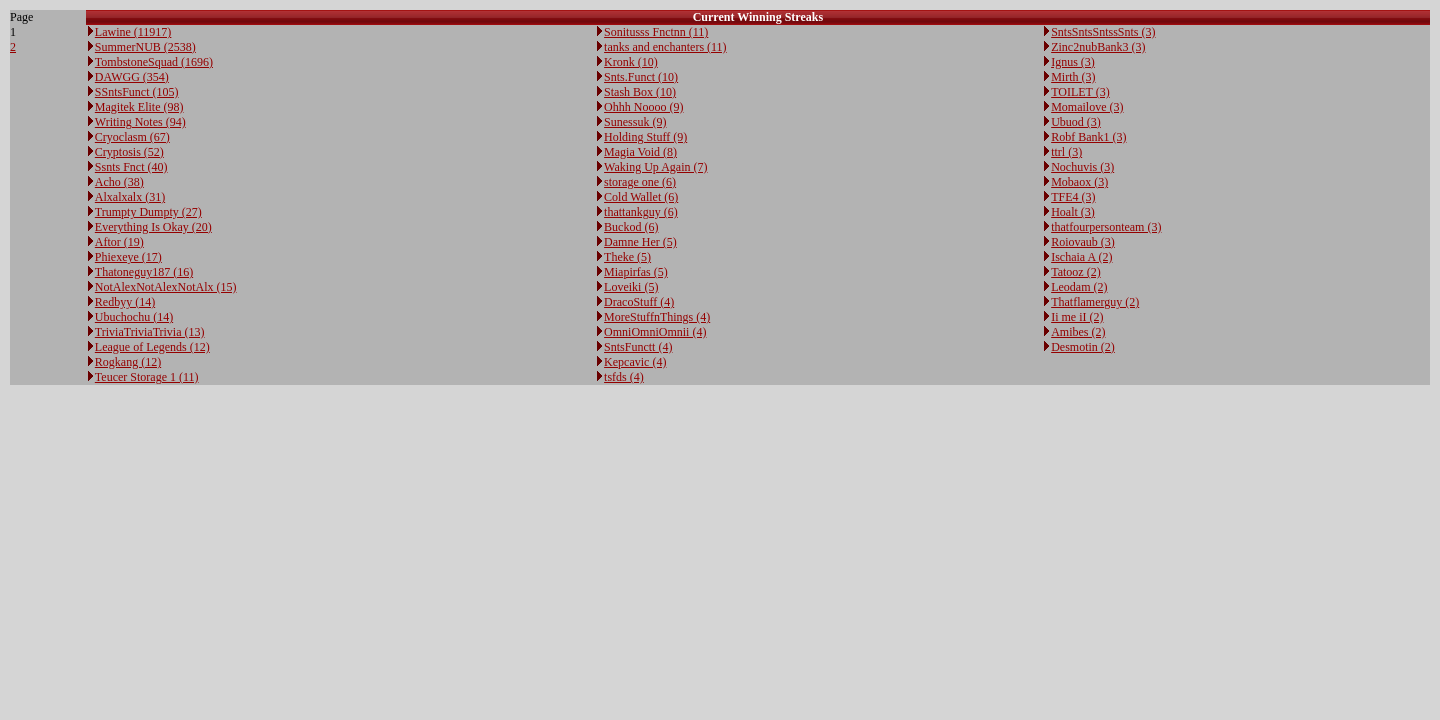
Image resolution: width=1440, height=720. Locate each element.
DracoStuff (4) (639, 302)
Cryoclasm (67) (132, 137)
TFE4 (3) (1073, 197)
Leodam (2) (1079, 287)
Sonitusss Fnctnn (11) (656, 32)
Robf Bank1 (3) (1088, 137)
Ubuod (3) (1076, 122)
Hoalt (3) (1073, 212)
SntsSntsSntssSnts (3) (1103, 32)
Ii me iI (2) (1077, 317)
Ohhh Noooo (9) (643, 107)
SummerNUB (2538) (145, 47)
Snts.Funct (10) (641, 77)
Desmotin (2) (1083, 347)
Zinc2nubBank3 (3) (1098, 47)
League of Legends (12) (152, 347)
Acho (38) (119, 182)
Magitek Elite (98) (139, 107)
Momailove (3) (1087, 107)
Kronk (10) (631, 62)
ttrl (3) (1066, 152)
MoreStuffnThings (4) (657, 317)
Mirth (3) (1073, 77)
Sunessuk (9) (635, 122)
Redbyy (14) (125, 302)
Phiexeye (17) (128, 257)
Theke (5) (627, 257)
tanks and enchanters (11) (665, 47)
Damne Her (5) (640, 242)
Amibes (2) (1078, 332)
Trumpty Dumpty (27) (148, 212)
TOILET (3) (1080, 92)
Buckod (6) (631, 227)
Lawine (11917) (133, 32)
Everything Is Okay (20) (153, 227)
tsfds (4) (624, 377)
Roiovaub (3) (1083, 242)
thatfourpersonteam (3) (1106, 227)
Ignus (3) (1073, 62)
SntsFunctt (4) (638, 347)
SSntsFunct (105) (137, 92)
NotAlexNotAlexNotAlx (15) (166, 287)
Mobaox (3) (1079, 182)
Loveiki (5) (631, 287)
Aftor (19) (119, 242)
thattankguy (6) (641, 212)
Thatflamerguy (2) (1095, 302)
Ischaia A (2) (1081, 257)
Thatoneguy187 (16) (144, 272)
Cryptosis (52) (129, 152)
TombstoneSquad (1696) (154, 62)
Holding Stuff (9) (645, 137)
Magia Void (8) (640, 152)
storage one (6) (640, 182)
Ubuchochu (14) (134, 317)
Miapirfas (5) (636, 272)
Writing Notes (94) (140, 122)
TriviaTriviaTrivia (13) (150, 332)
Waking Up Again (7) (655, 167)
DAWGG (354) (132, 77)
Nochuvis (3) (1082, 167)
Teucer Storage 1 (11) (147, 377)
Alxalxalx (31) (130, 197)
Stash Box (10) (640, 92)
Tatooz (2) (1075, 272)
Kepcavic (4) (635, 362)
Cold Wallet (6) (641, 197)
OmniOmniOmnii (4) (655, 332)
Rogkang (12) (128, 362)
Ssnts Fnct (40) (131, 167)
